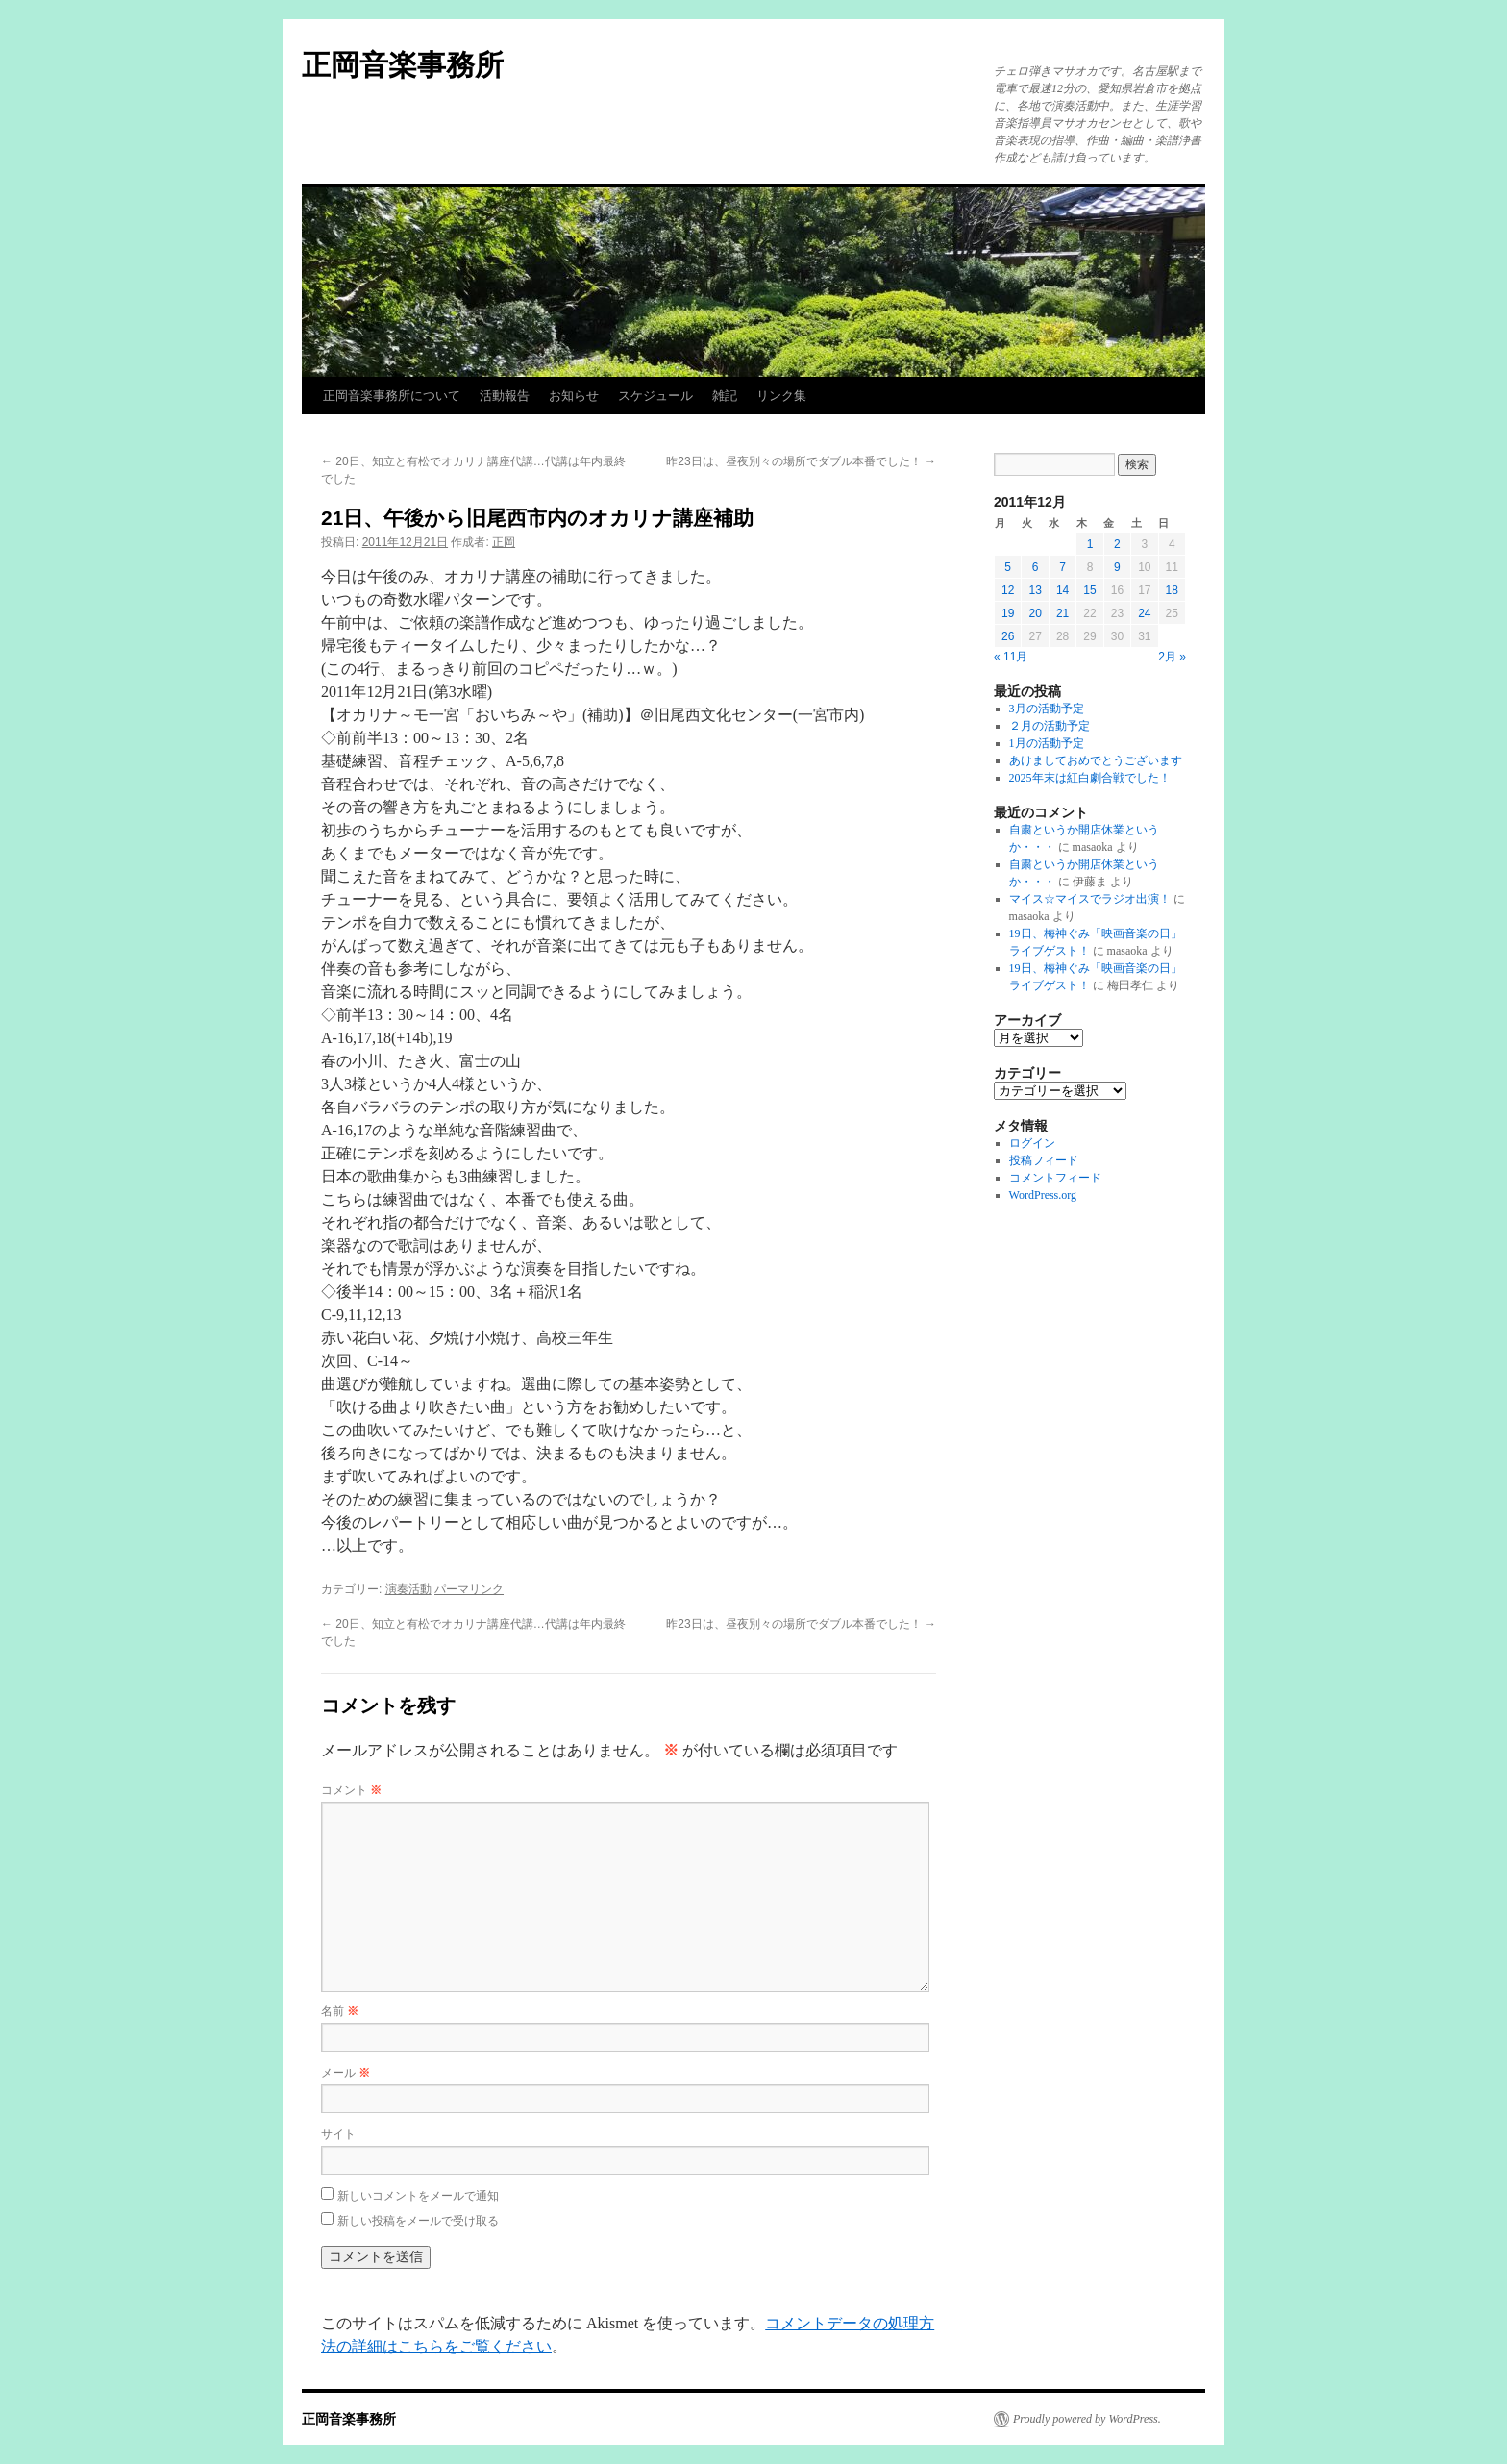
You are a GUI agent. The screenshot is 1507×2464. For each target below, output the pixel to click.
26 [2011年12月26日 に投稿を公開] (1007, 636)
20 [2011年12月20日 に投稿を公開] (1034, 613)
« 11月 (1010, 656)
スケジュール (655, 395)
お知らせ (574, 395)
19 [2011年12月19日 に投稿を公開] (1007, 613)
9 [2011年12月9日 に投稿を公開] (1117, 567)
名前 (339, 2011)
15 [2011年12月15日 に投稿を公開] (1089, 590)
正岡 (503, 542)
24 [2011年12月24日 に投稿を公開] (1144, 613)
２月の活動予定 (1049, 726)
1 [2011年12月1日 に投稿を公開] (1090, 544)
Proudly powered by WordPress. (1087, 2419)
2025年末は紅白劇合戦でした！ (1090, 777)
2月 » (1172, 656)
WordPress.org (1042, 1195)
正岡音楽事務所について (391, 395)
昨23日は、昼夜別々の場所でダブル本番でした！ (801, 461)
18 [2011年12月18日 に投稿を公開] (1172, 590)
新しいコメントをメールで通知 (418, 2196)
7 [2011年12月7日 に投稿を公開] (1062, 567)
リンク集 (781, 395)
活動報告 (505, 395)
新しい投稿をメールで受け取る (418, 2221)
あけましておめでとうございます (1095, 760)
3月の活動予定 (1046, 708)
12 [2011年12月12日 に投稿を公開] (1007, 590)
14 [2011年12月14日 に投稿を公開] (1062, 590)
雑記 (724, 395)
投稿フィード (1043, 1160)
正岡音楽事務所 (403, 65)
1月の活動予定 (1046, 743)
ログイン (1032, 1143)
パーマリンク (469, 1589)
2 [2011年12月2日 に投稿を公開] (1117, 544)
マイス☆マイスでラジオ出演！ (1090, 899)
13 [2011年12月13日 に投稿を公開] (1034, 590)
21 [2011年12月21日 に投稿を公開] (1062, 613)
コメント (351, 1790)
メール (345, 2072)
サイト (338, 2134)
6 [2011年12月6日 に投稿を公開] (1035, 567)
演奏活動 (408, 1589)
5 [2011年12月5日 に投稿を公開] (1007, 567)
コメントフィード (1055, 1177)
